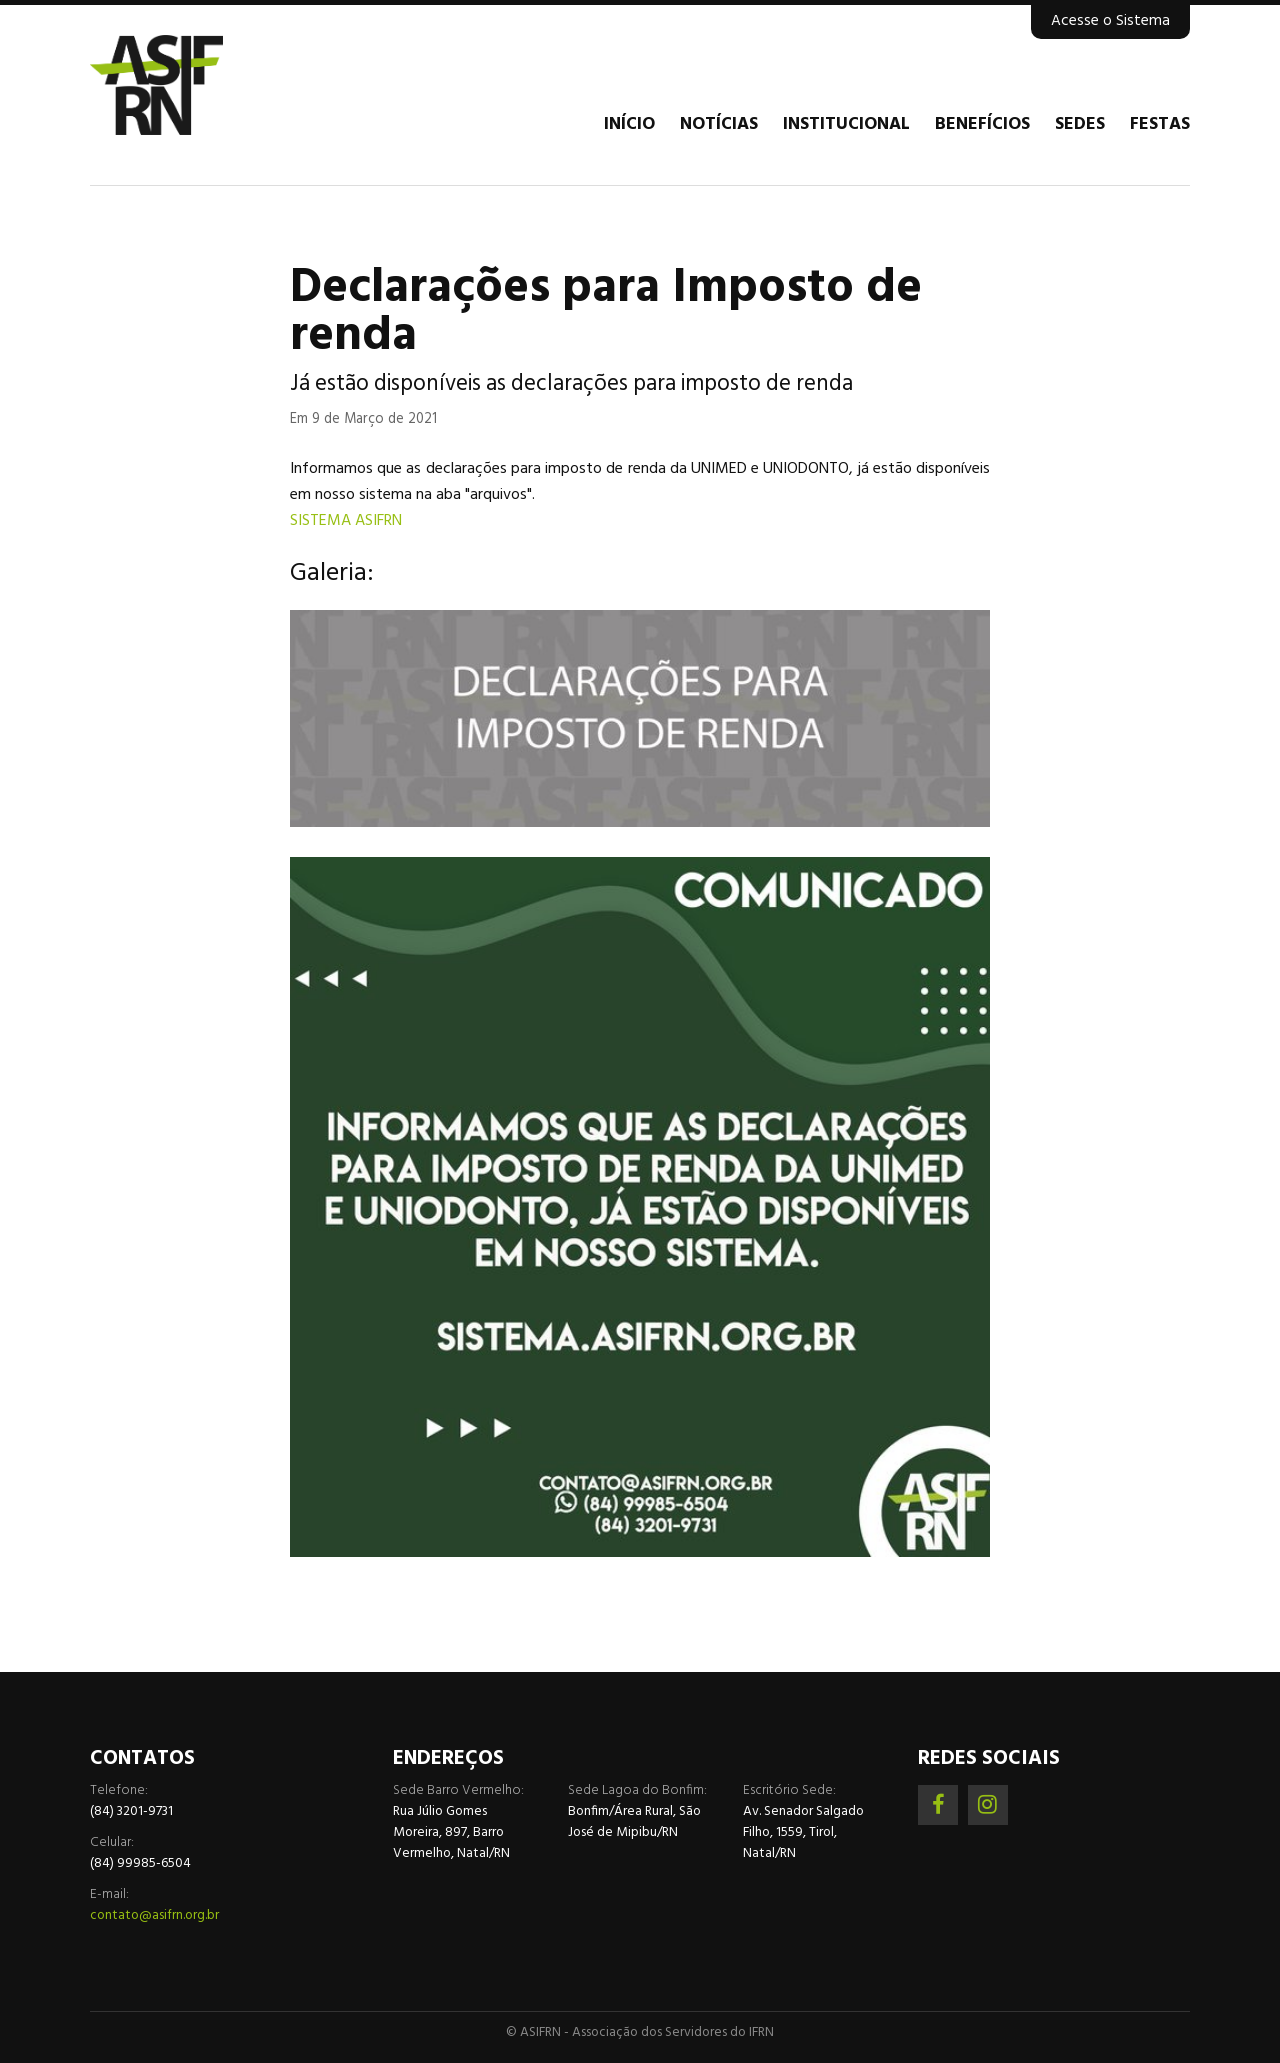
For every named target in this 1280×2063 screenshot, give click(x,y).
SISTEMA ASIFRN (346, 521)
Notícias (719, 125)
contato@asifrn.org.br (154, 1915)
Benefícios (982, 125)
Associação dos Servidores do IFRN (210, 85)
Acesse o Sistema (1110, 21)
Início (629, 125)
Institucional (846, 125)
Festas (1160, 125)
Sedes (1080, 125)
